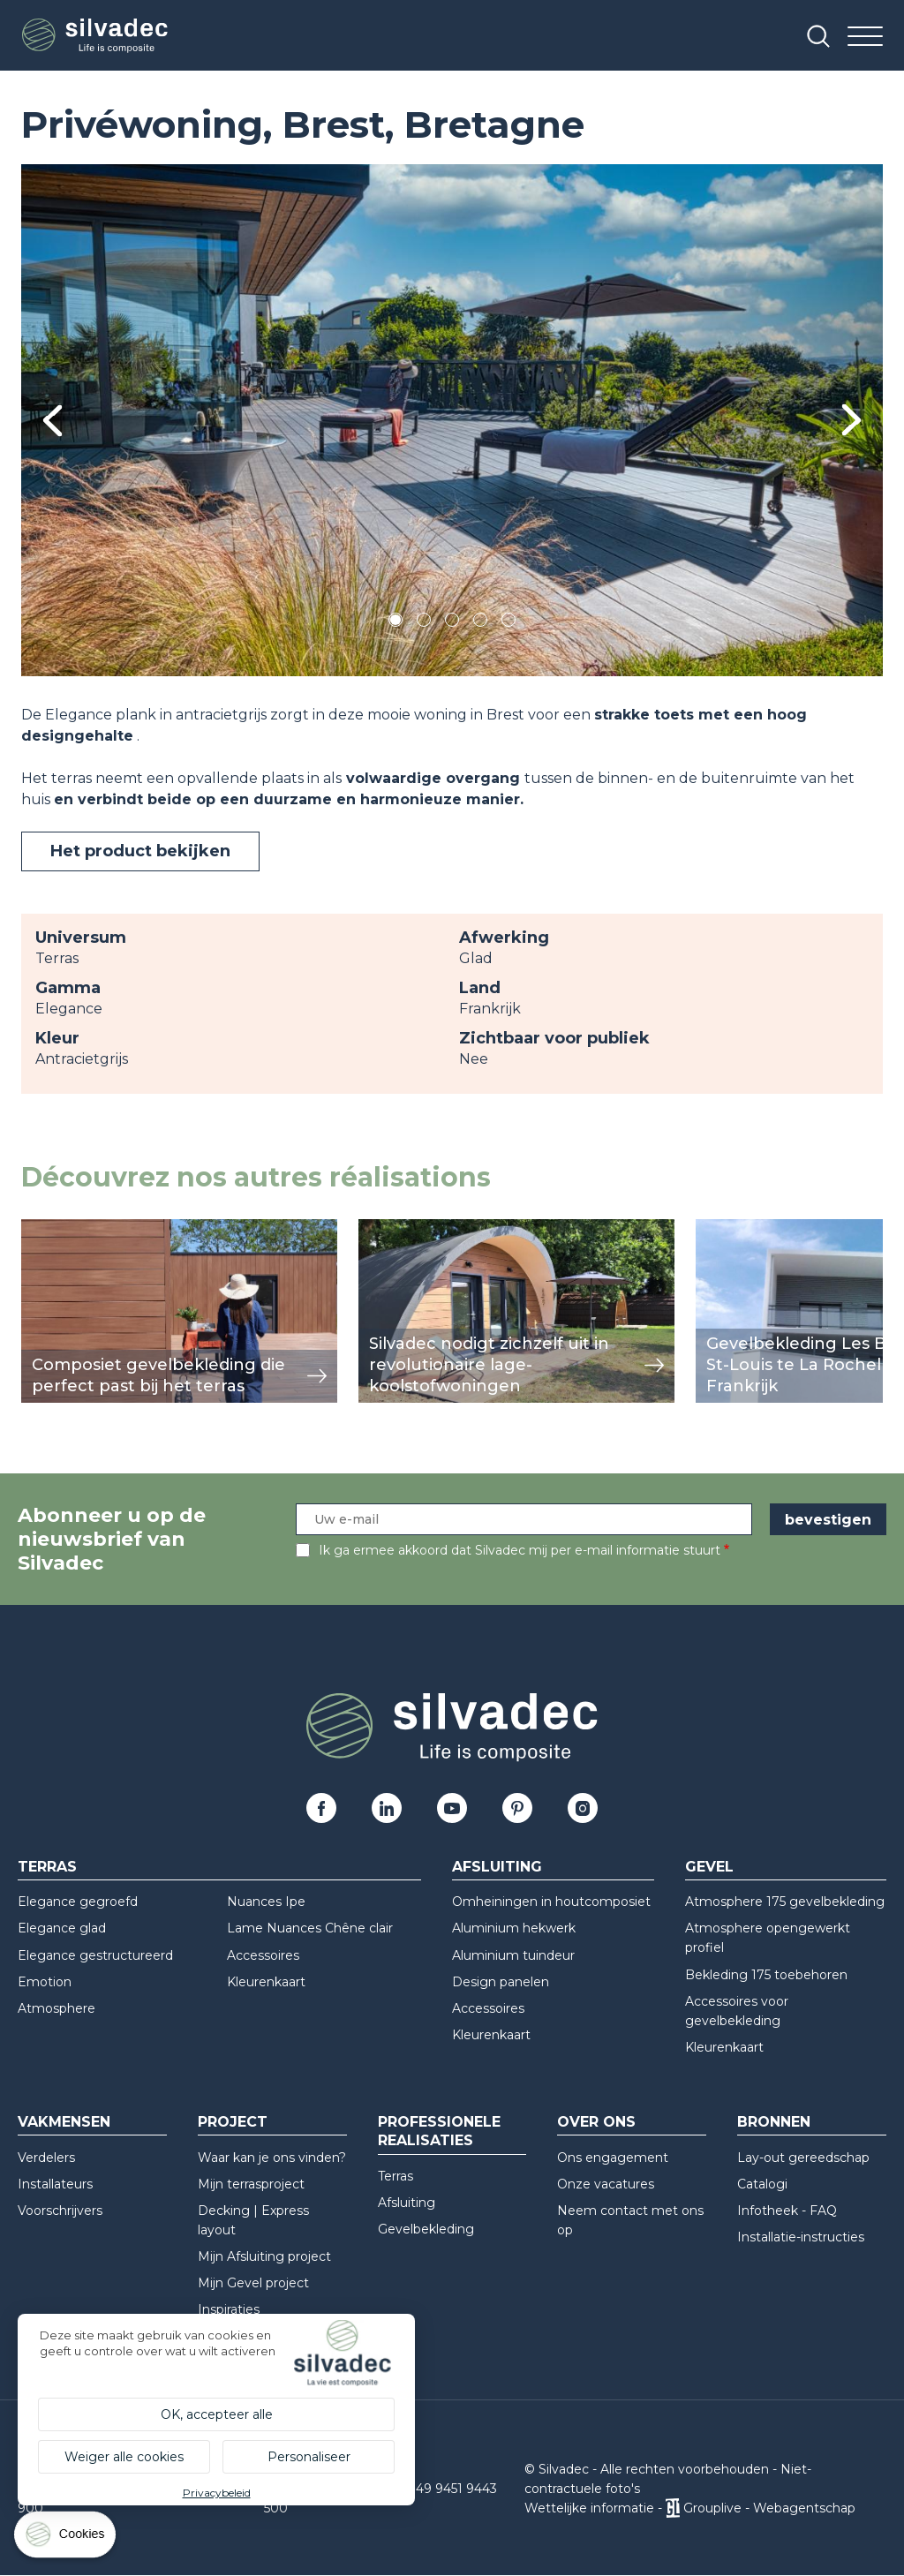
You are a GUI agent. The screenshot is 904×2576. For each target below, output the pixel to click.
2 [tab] (423, 622)
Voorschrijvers (60, 2210)
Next (851, 419)
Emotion (45, 1982)
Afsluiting (497, 1866)
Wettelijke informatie (589, 2508)
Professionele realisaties (439, 2131)
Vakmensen (64, 2121)
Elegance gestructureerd (95, 1955)
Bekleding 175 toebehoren (766, 1975)
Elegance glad (62, 1928)
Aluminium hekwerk (514, 1928)
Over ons (596, 2121)
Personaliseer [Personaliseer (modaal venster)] (308, 2457)
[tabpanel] (452, 420)
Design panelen (500, 1982)
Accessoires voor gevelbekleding (736, 2011)
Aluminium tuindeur (513, 1955)
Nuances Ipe (266, 1901)
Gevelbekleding (426, 2229)
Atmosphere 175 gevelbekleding (785, 1901)
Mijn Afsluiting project (264, 2256)
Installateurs (55, 2184)
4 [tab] (480, 622)
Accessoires (263, 1955)
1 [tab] (395, 622)
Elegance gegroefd (78, 1901)
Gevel (709, 1866)
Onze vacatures (605, 2184)
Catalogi (762, 2184)
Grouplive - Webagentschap (769, 2508)
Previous (52, 420)
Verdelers (46, 2157)
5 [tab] (509, 622)
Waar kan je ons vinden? (272, 2157)
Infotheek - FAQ (787, 2210)
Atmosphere (56, 2008)
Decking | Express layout (253, 2220)
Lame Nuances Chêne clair (310, 1928)
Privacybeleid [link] (217, 2492)
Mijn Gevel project (253, 2283)
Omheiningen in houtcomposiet (551, 1901)
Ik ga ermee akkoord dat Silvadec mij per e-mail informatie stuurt (519, 1550)
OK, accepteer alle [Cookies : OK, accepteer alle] (217, 2414)
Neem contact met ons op (630, 2220)
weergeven (61, 1228)
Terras (47, 1866)
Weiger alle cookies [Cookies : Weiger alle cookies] (124, 2457)
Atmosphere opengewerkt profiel (767, 1937)
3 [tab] (452, 622)
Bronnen (773, 2121)
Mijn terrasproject (251, 2184)
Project (232, 2121)
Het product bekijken (140, 851)
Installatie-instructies (800, 2237)
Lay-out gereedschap (803, 2157)
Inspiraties (229, 2309)
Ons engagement (612, 2157)
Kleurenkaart (266, 1982)
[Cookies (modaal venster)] (66, 2538)
